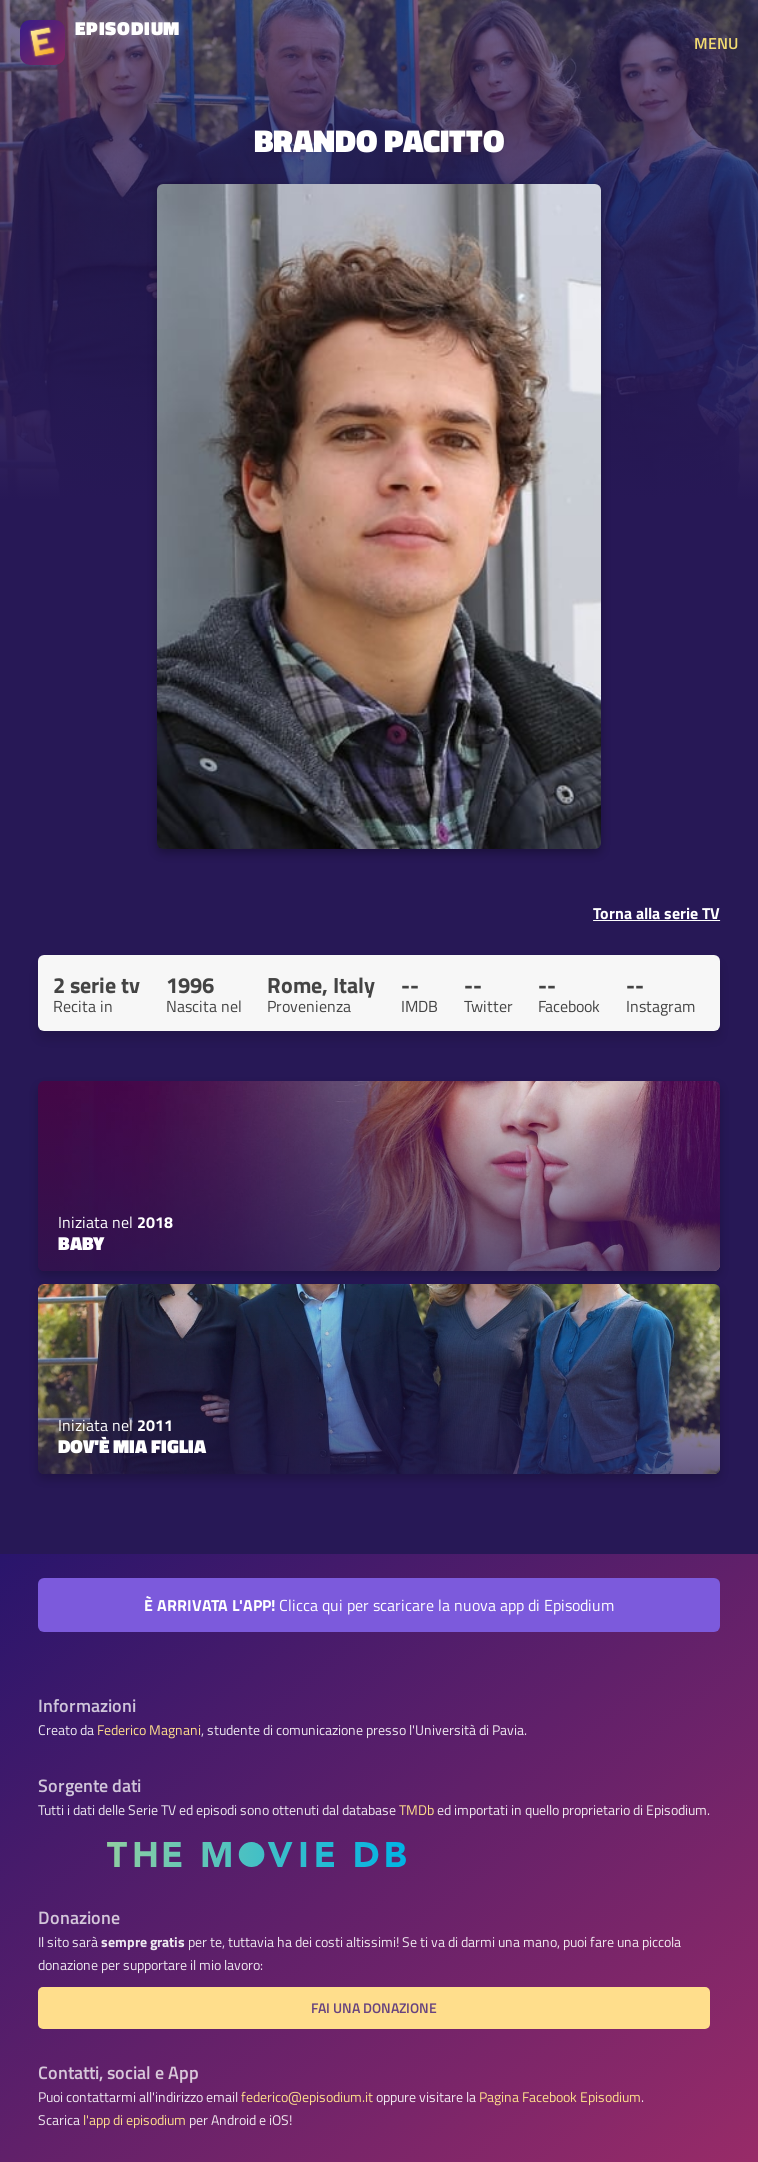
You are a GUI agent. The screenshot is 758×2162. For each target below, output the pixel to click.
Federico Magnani (149, 1730)
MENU (716, 43)
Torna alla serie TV (656, 913)
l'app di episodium (134, 2120)
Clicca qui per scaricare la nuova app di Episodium (379, 1605)
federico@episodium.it (307, 2097)
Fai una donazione (374, 2008)
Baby (81, 1243)
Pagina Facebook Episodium (560, 2097)
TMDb (416, 1810)
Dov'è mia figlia (132, 1446)
